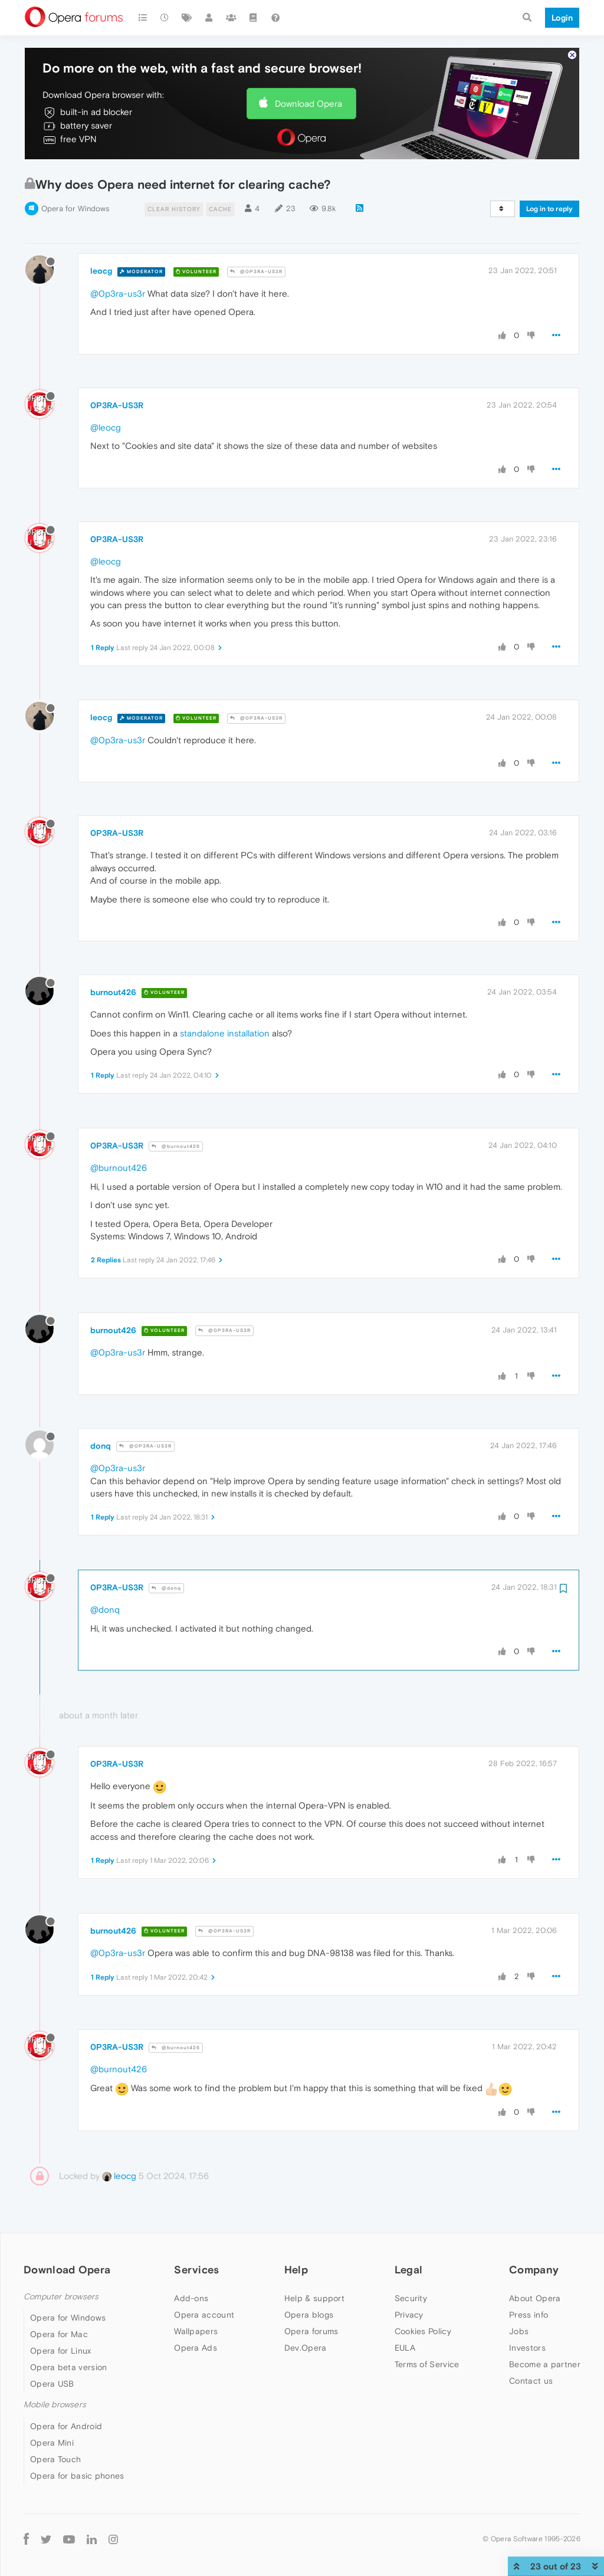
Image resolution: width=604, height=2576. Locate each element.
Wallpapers (196, 2331)
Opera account (204, 2314)
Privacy (409, 2314)
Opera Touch (55, 2459)
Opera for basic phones (77, 2475)
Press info (528, 2314)
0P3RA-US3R (116, 405)
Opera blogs (308, 2314)
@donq (166, 1588)
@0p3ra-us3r (117, 293)
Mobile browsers (55, 2405)
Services (196, 2269)
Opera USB (52, 2383)
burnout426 (113, 992)
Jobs (518, 2331)
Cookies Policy (423, 2331)
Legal (409, 2269)
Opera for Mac (59, 2334)
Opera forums (311, 2331)
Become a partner (544, 2364)
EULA (405, 2347)
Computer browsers (61, 2297)
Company (534, 2269)
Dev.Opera (305, 2347)
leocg (101, 270)
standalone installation (225, 1033)
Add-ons (191, 2298)
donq (100, 1446)
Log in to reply (549, 209)
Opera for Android (66, 2426)
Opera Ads (195, 2347)
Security (411, 2298)
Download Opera (308, 104)
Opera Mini (52, 2442)
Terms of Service (427, 2364)
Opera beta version (68, 2367)
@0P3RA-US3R (256, 271)
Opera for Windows (75, 208)
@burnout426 (176, 1146)
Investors (527, 2347)
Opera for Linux (60, 2350)
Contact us (531, 2380)
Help (296, 2269)
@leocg (105, 427)
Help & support (314, 2298)
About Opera (534, 2298)
